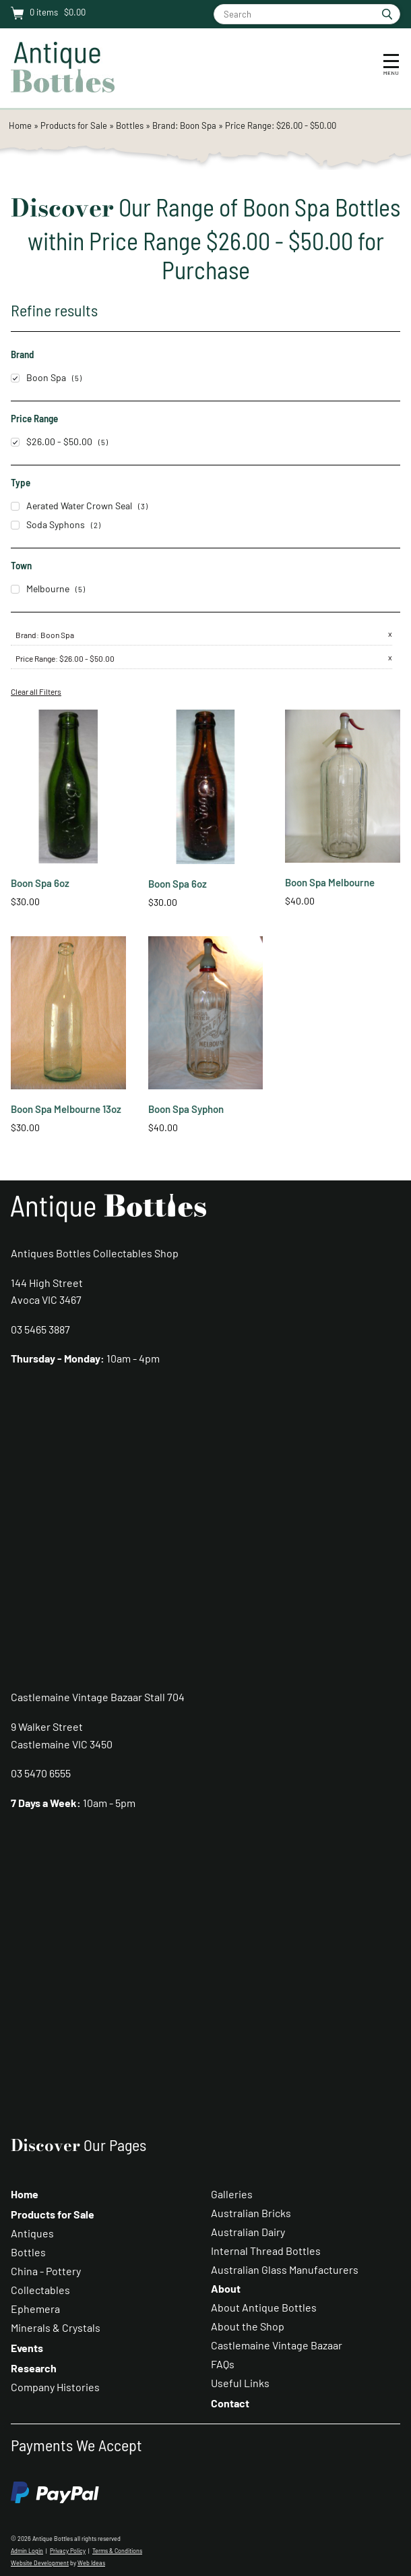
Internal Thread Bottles (266, 2250)
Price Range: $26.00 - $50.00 (280, 125)
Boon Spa (38, 377)
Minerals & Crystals (55, 2327)
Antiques (32, 2233)
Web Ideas (91, 2563)
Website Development (40, 2563)
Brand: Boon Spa (185, 125)
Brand (25, 634)
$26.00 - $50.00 (51, 441)
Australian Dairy (248, 2231)
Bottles (130, 125)
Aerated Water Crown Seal (71, 505)
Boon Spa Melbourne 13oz (66, 1109)
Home (20, 125)
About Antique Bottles (264, 2307)
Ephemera (35, 2308)
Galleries (232, 2193)
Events (27, 2347)
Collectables (40, 2289)
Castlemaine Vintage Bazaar (276, 2345)
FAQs (222, 2363)
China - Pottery (46, 2270)
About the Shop (247, 2326)
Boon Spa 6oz (40, 883)
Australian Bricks (251, 2212)
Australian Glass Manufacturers (284, 2269)
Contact (230, 2403)
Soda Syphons (48, 524)
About (226, 2288)
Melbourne (40, 588)
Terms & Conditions (117, 2550)
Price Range (35, 658)
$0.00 (74, 12)
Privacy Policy (68, 2550)
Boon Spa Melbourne (330, 882)
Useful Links (240, 2382)
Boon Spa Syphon (186, 1109)
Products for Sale (73, 125)
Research (34, 2368)
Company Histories (55, 2386)
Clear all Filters (36, 691)
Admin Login (27, 2550)
